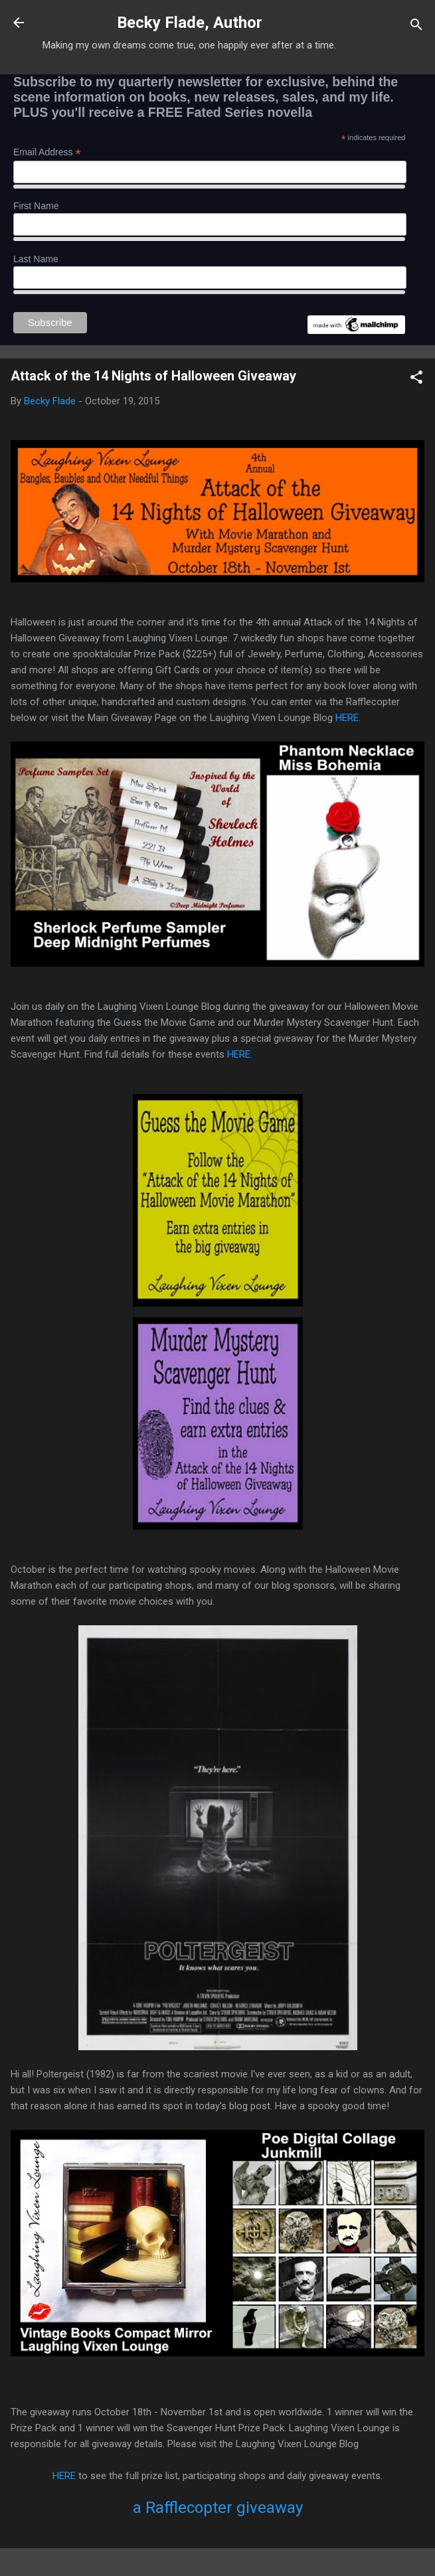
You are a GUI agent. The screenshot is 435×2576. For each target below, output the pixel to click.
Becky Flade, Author (189, 22)
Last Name (35, 259)
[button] (416, 379)
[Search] (416, 27)
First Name (35, 206)
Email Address (47, 152)
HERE (347, 718)
